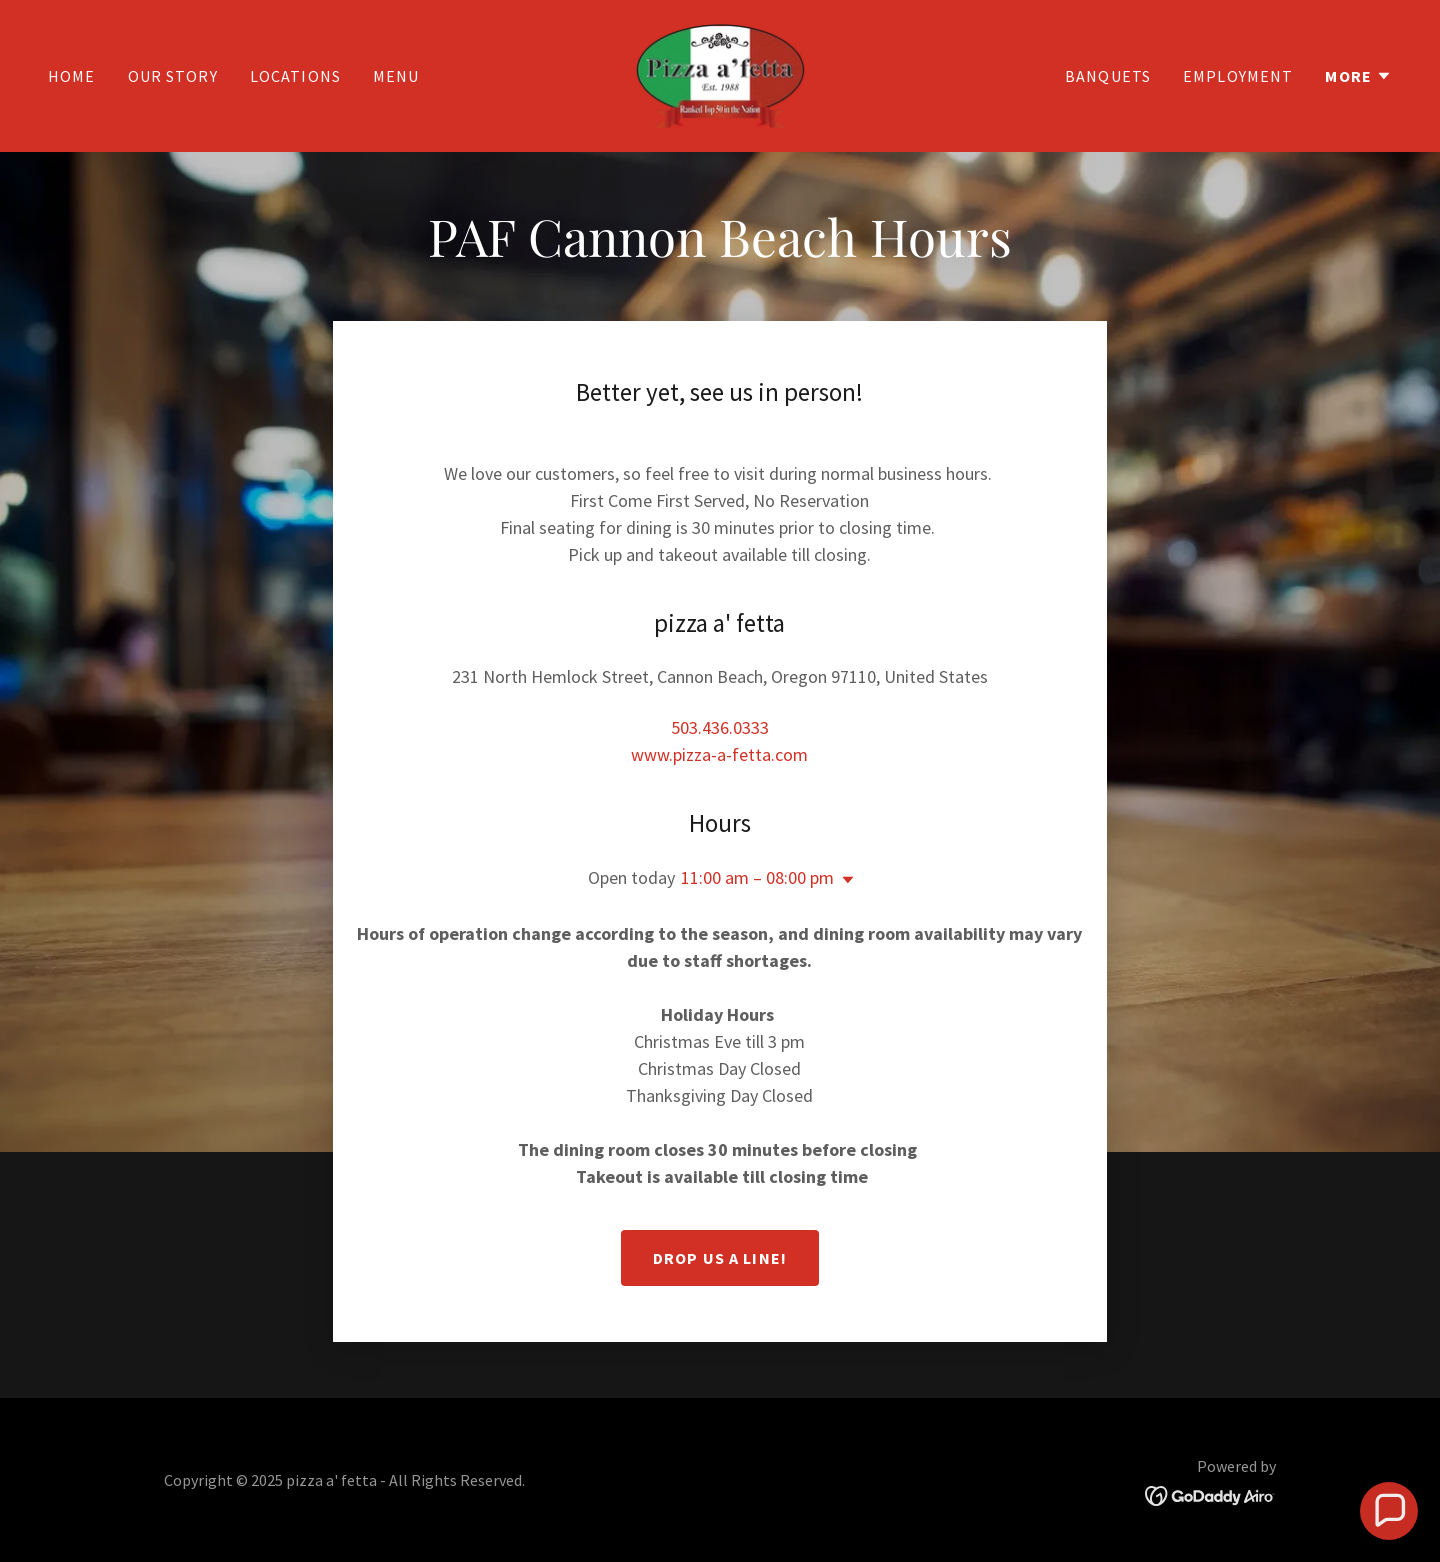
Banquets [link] (1108, 76)
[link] (720, 73)
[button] (1358, 76)
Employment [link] (1238, 76)
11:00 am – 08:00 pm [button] (757, 877)
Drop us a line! (720, 1258)
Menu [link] (396, 76)
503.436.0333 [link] (720, 727)
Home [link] (72, 76)
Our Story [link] (173, 76)
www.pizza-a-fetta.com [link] (719, 754)
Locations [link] (295, 76)
